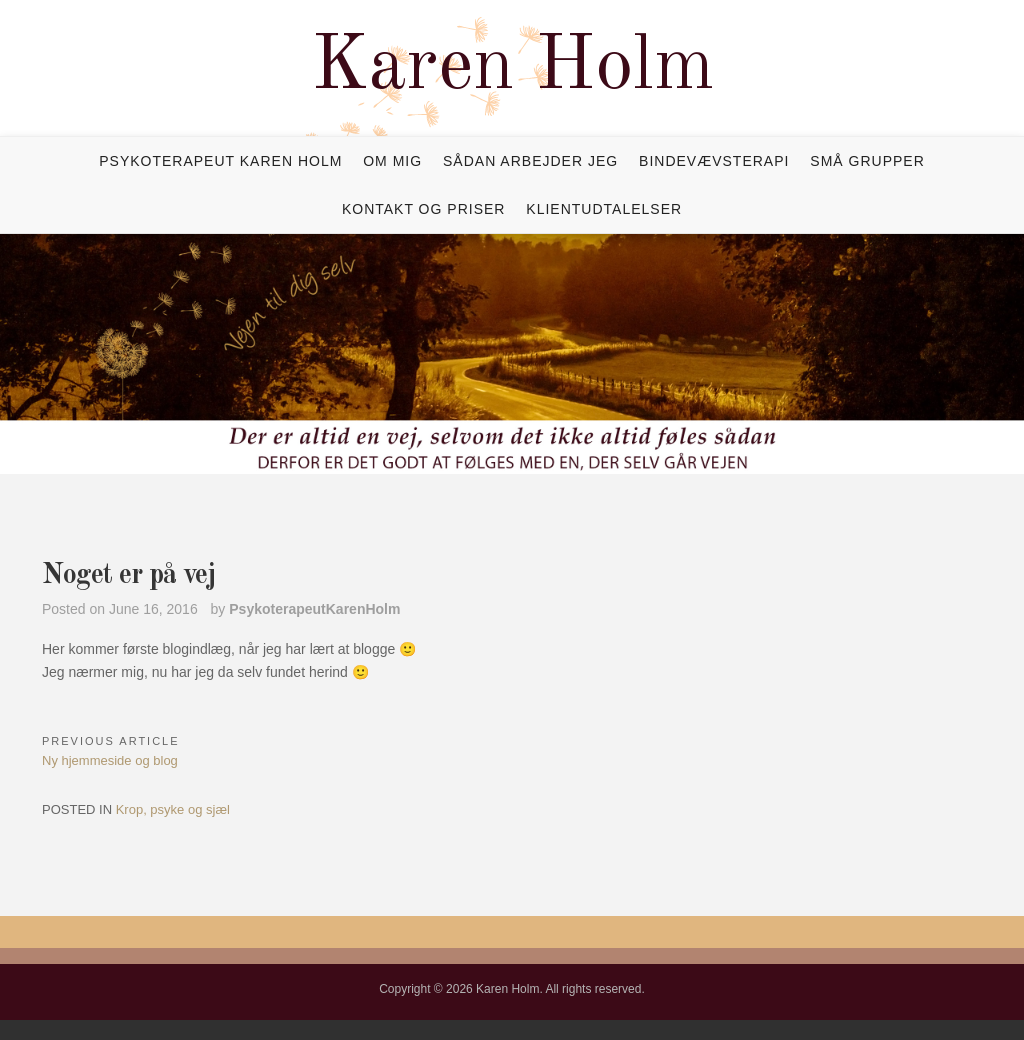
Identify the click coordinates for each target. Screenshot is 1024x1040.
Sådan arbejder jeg (530, 161)
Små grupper (867, 161)
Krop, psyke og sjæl (173, 809)
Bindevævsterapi (714, 161)
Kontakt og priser (424, 209)
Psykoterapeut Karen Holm (220, 161)
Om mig (392, 161)
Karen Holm (512, 68)
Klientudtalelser (604, 209)
